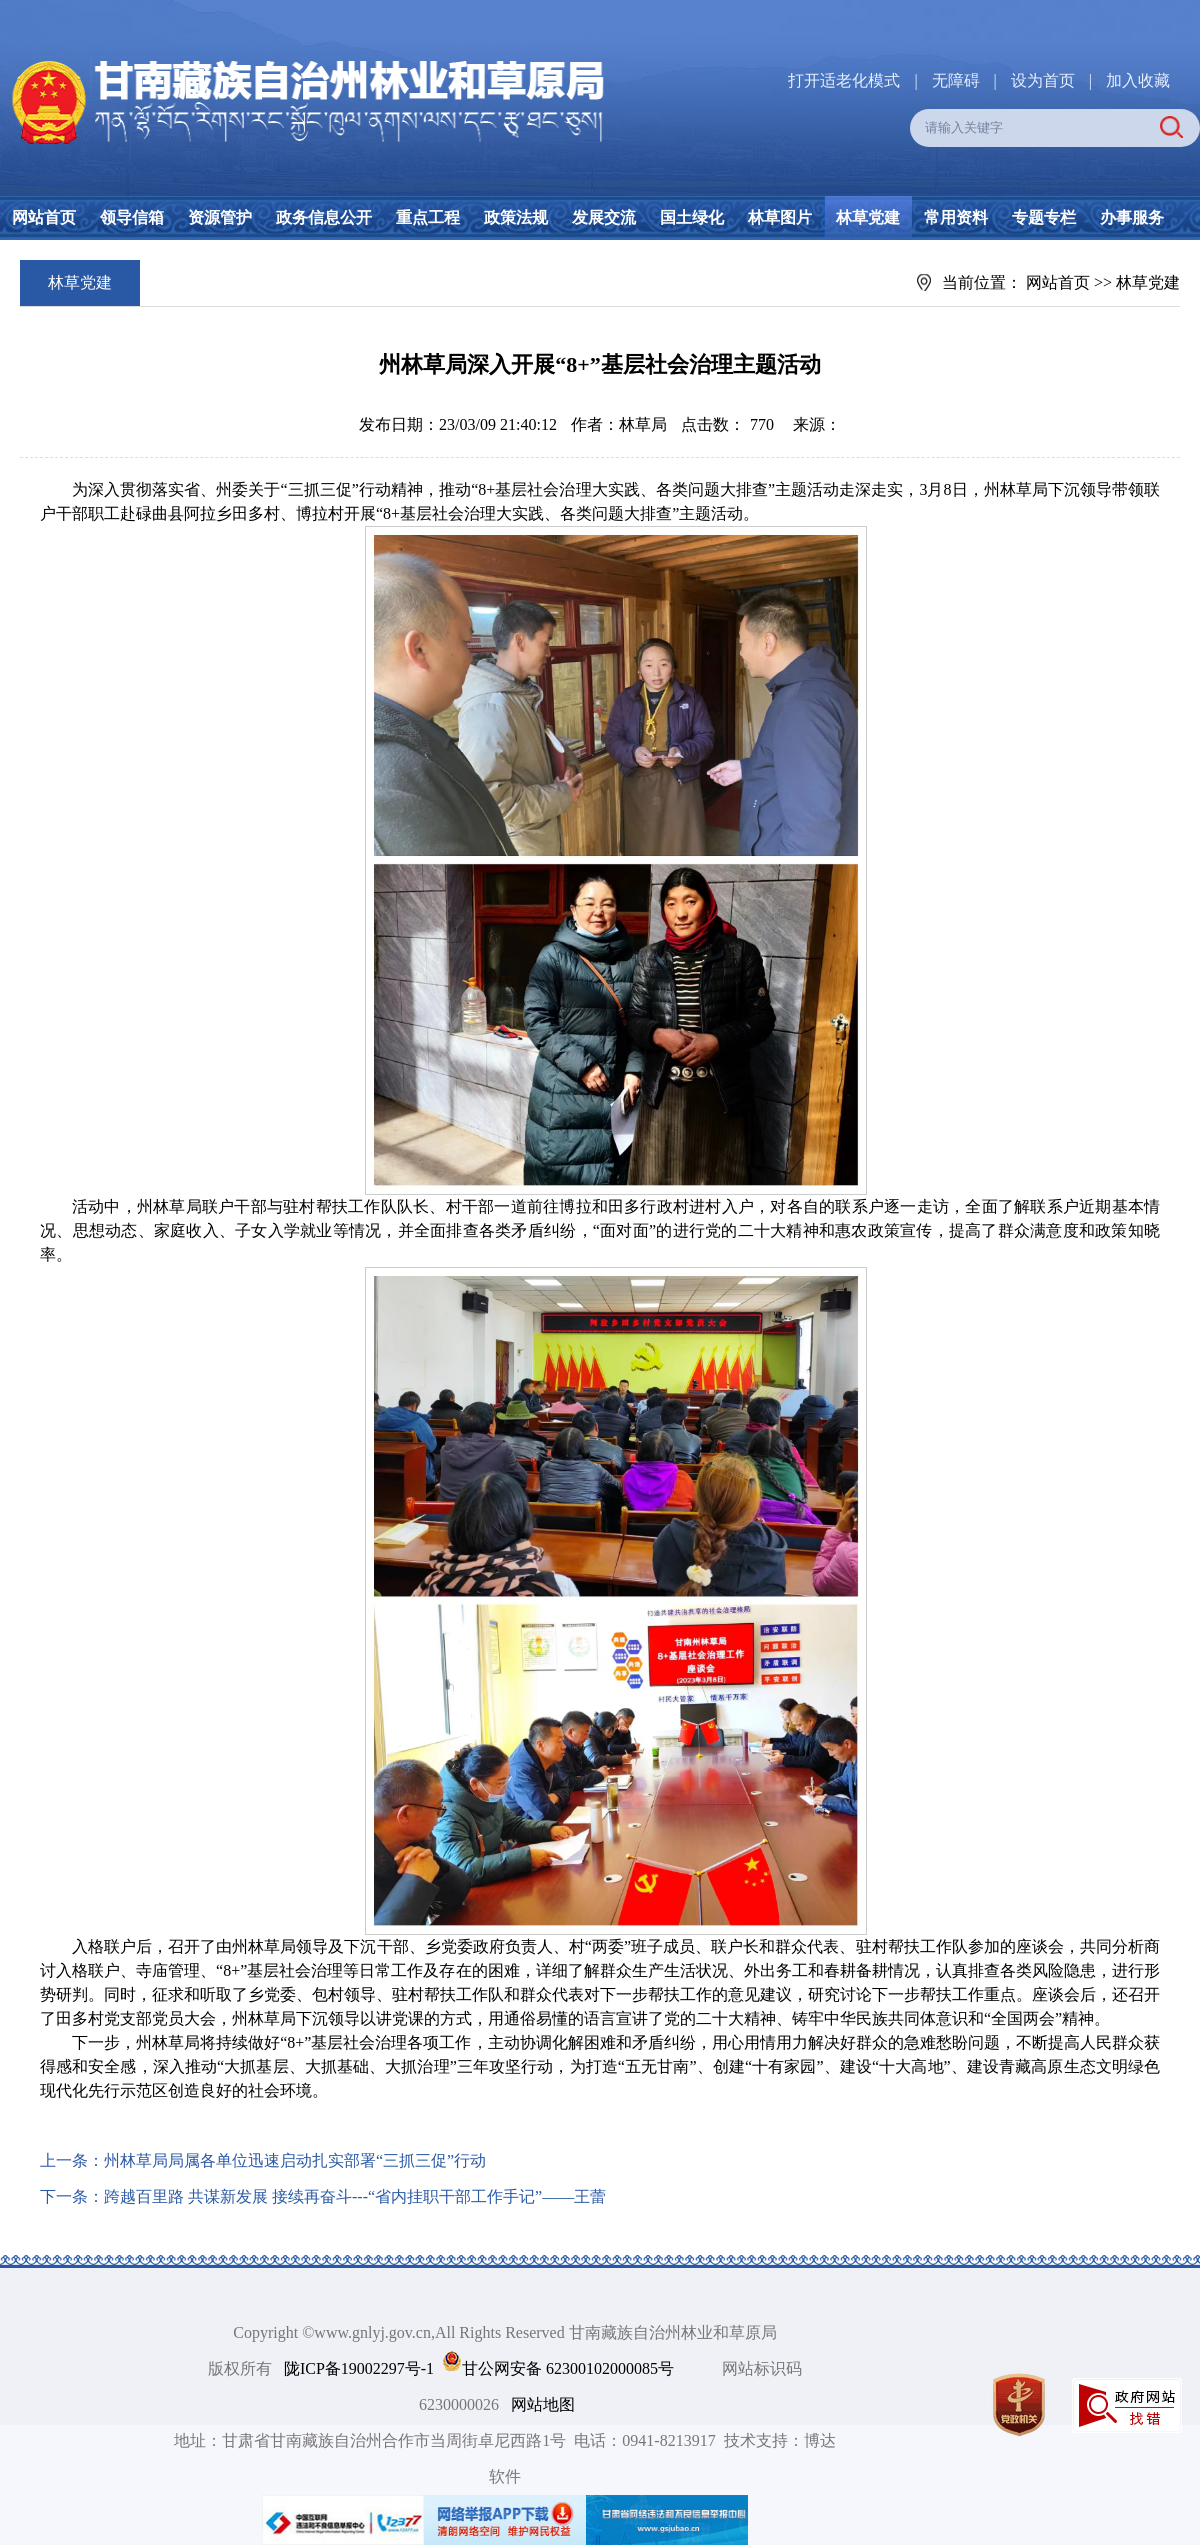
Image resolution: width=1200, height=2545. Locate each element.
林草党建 (868, 217)
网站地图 (543, 2404)
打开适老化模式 (844, 80)
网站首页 (44, 217)
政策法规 (516, 217)
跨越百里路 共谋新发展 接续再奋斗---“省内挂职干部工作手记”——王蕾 (355, 2196)
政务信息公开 (324, 217)
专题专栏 (1044, 217)
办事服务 (1132, 217)
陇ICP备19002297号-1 (359, 2368)
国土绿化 (692, 217)
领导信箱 (132, 217)
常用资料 (956, 217)
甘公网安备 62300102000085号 (568, 2368)
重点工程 (428, 217)
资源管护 (220, 217)
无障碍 (956, 80)
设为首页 (1043, 80)
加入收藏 (1138, 80)
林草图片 (780, 217)
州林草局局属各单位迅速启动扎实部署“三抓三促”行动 (295, 2160)
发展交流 (604, 217)
